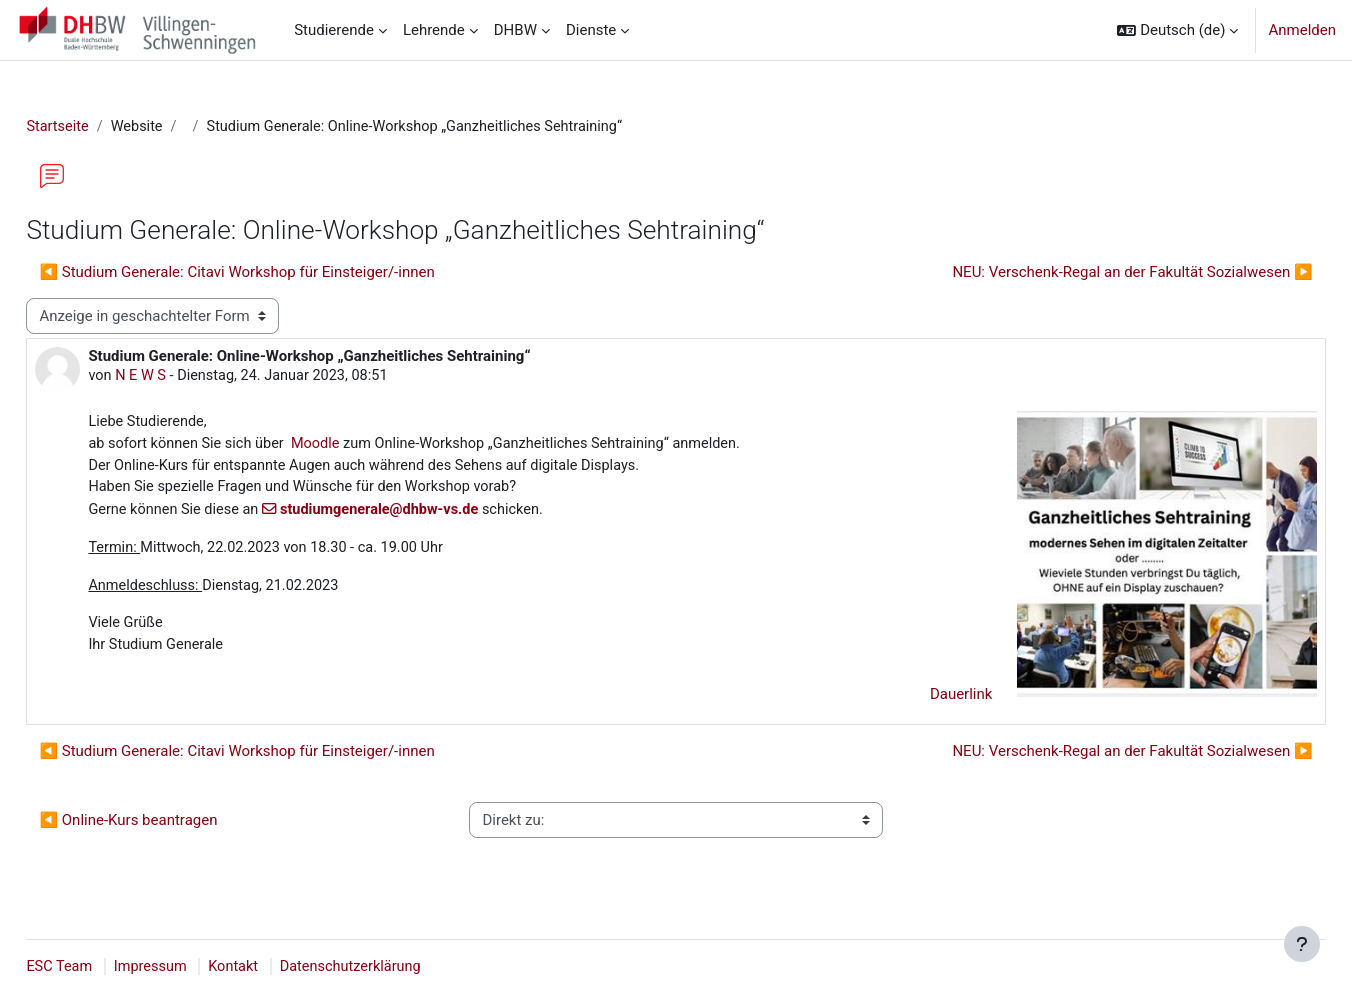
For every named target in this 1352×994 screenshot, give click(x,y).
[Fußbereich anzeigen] (1302, 944)
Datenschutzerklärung (404, 967)
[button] (1177, 30)
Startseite (103, 127)
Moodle (366, 447)
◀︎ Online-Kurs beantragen (173, 828)
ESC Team (105, 967)
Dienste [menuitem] (591, 30)
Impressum (198, 967)
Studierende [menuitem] (334, 30)
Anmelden (1302, 30)
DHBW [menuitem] (515, 30)
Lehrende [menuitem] (434, 30)
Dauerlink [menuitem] (916, 702)
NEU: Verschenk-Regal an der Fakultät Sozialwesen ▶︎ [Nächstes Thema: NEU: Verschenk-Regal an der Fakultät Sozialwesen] (1088, 273)
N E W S (187, 378)
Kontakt (284, 967)
